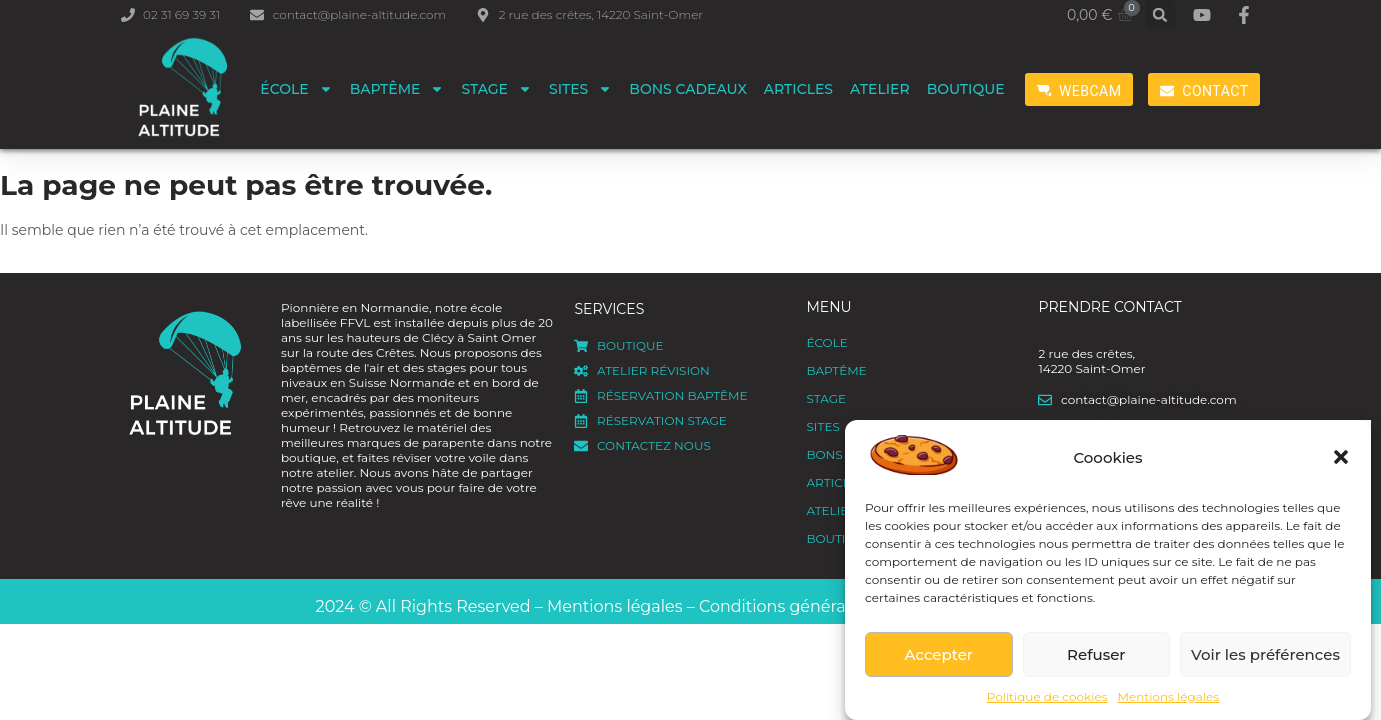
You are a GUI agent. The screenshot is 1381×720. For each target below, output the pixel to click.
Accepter (939, 654)
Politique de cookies (1047, 696)
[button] (1341, 457)
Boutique (966, 89)
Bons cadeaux (688, 89)
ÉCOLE (296, 89)
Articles (798, 89)
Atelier (880, 89)
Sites (580, 89)
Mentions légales (1169, 696)
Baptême (397, 89)
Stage (496, 89)
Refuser (1096, 654)
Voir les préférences (1265, 654)
